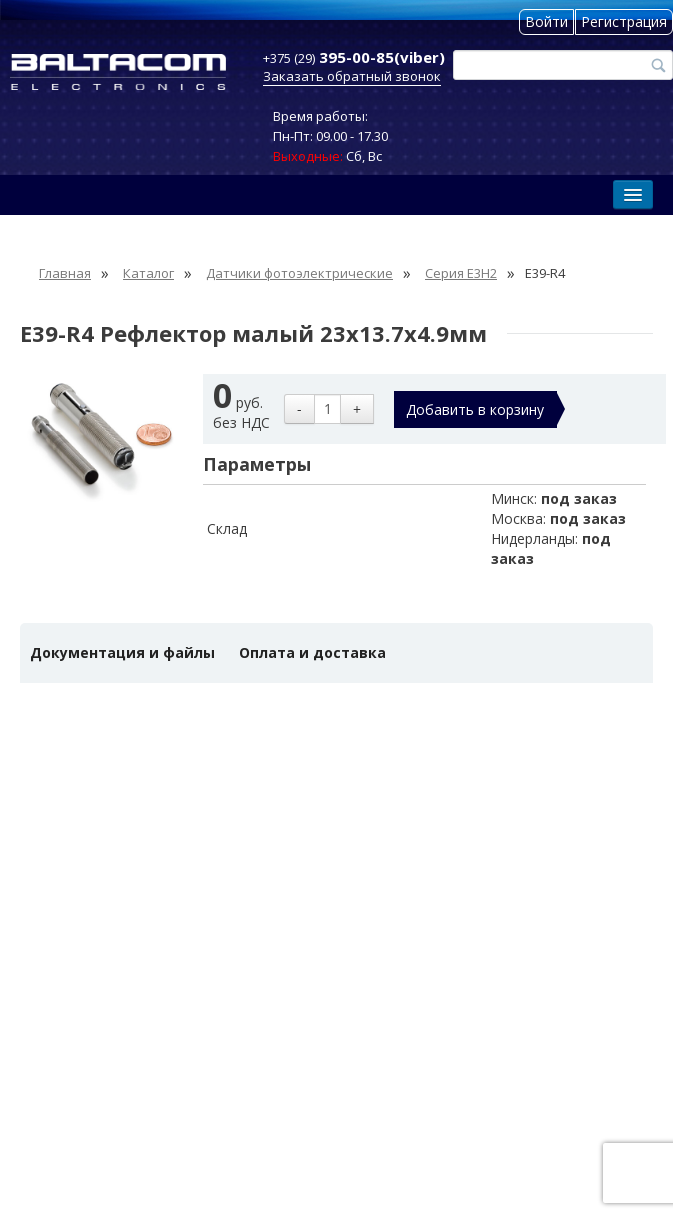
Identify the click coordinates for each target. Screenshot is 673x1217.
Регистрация (624, 21)
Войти (546, 21)
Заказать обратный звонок (352, 76)
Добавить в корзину (475, 409)
